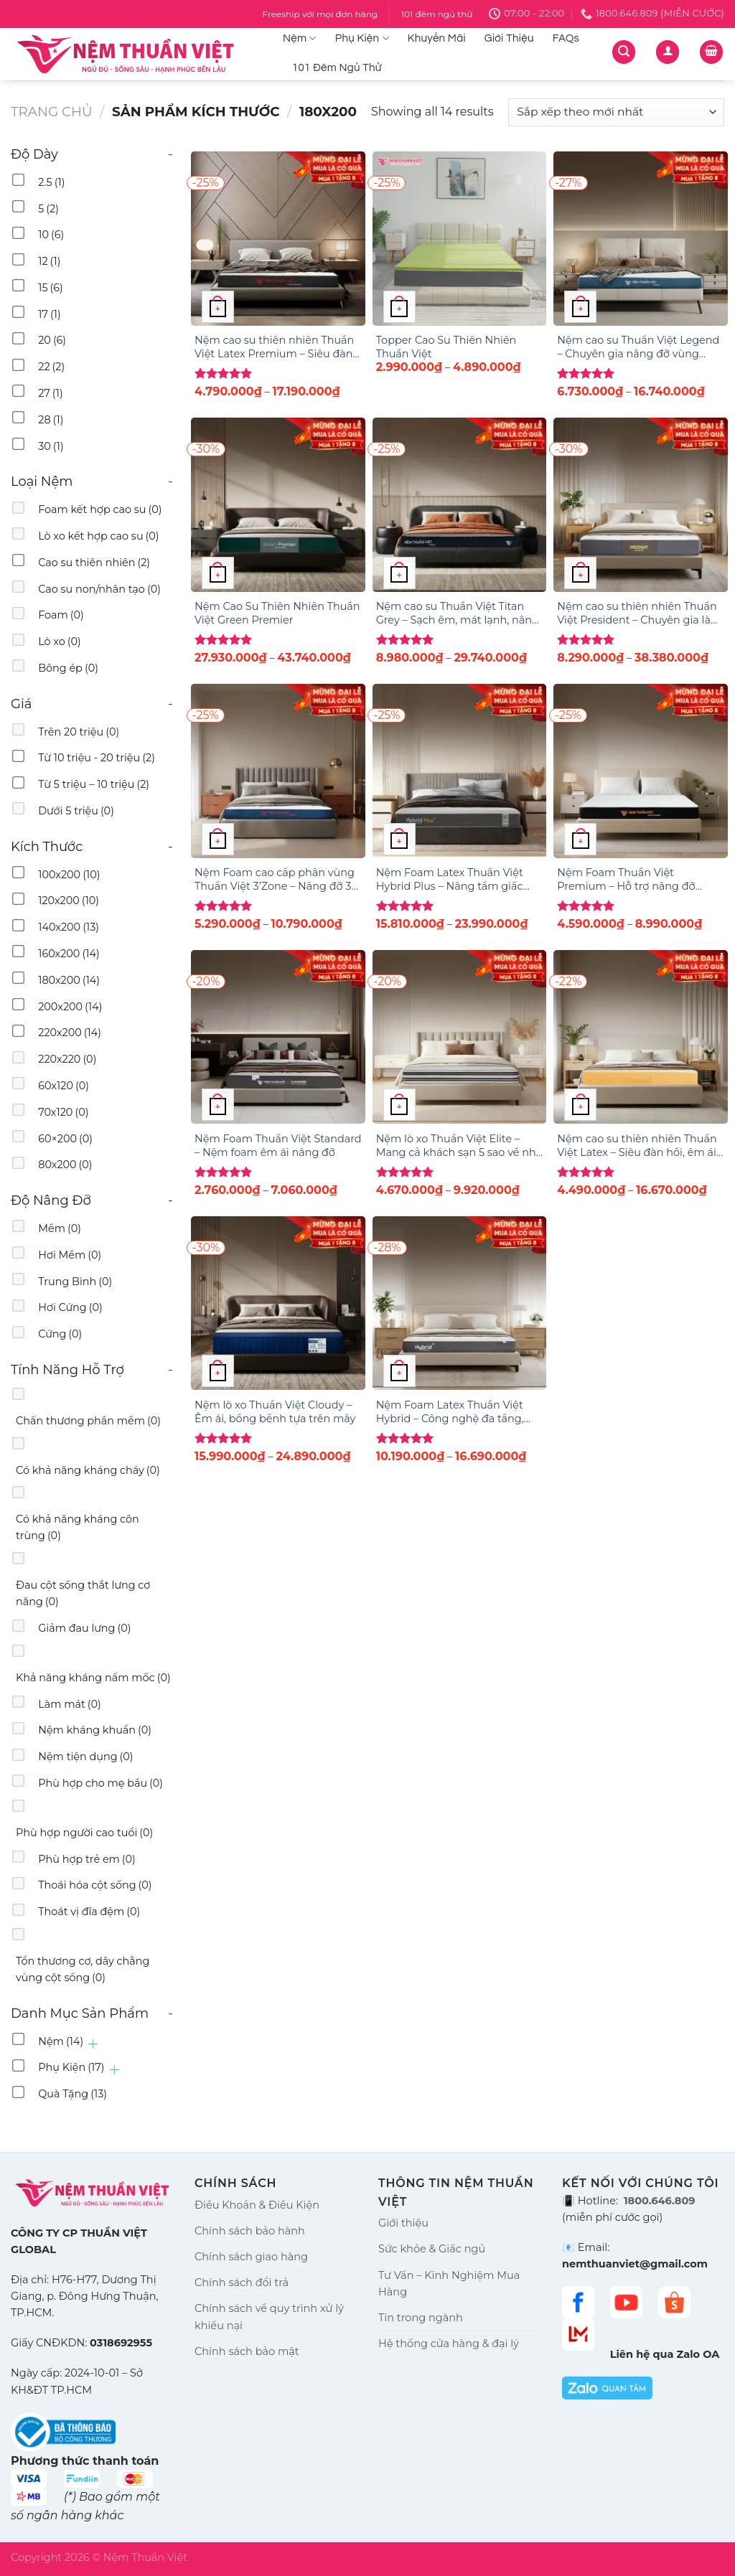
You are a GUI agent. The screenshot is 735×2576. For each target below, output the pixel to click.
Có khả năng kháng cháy (88, 1470)
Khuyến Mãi (437, 38)
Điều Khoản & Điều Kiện (257, 2205)
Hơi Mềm (69, 1255)
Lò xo (59, 641)
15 (50, 287)
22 (51, 366)
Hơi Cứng (70, 1307)
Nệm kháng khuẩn (94, 1730)
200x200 (70, 1006)
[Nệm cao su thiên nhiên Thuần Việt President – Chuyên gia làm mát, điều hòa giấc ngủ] (640, 505)
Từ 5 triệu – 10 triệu (93, 784)
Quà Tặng (72, 2093)
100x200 (69, 874)
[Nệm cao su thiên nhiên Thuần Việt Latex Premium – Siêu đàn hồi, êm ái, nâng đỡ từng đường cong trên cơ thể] (278, 238)
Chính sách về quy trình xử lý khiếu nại (269, 2316)
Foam (61, 614)
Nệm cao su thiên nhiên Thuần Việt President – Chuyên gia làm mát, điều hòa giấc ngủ (639, 613)
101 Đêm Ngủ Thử (337, 67)
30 (50, 446)
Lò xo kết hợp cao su (98, 536)
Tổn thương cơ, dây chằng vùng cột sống (82, 1969)
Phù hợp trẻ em (87, 1859)
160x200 (69, 953)
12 (49, 261)
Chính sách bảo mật (247, 2351)
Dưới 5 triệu (76, 810)
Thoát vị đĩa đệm (89, 1911)
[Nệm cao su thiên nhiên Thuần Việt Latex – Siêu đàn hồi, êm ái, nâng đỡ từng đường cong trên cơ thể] (640, 1037)
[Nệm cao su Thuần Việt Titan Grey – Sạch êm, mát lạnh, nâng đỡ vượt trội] (460, 505)
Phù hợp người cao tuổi (84, 1832)
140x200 (68, 927)
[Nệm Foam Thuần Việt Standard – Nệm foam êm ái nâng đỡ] (278, 1037)
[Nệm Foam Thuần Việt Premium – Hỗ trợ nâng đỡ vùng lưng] (640, 771)
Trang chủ (52, 111)
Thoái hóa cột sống (94, 1885)
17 (49, 314)
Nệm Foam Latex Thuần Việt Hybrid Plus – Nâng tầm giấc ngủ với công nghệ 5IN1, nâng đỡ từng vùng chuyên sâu (452, 879)
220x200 (69, 1032)
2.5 (51, 182)
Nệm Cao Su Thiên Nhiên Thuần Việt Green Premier (277, 613)
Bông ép (68, 668)
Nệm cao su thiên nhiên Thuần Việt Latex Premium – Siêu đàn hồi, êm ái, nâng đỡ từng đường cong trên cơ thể (276, 347)
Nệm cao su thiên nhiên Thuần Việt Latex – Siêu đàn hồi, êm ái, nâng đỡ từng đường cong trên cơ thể (637, 1145)
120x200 (68, 900)
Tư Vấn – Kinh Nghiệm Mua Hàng (449, 2283)
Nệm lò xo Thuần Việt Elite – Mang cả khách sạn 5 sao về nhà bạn (459, 1145)
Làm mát (69, 1704)
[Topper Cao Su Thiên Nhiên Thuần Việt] (460, 238)
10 (51, 234)
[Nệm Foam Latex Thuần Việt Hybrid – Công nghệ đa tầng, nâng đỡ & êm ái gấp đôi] (460, 1303)
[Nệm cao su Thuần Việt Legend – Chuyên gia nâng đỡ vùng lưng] (640, 238)
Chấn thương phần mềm (88, 1420)
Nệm (300, 38)
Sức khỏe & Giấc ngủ (431, 2248)
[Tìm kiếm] (623, 52)
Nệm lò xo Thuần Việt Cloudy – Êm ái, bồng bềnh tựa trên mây (275, 1412)
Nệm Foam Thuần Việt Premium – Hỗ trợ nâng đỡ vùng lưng (626, 879)
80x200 (65, 1164)
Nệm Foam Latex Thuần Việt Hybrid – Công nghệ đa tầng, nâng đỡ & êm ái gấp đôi (450, 1412)
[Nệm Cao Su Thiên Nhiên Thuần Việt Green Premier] (278, 505)
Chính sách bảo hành (250, 2230)
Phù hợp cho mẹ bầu (100, 1783)
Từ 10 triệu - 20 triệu (96, 757)
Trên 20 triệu (78, 731)
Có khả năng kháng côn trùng (77, 1527)
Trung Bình (75, 1281)
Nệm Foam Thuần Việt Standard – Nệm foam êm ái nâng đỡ (278, 1145)
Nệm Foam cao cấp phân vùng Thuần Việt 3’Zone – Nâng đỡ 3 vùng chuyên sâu (275, 879)
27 (50, 393)
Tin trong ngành (420, 2317)
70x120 (63, 1112)
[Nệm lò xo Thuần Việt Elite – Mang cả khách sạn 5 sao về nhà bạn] (460, 1037)
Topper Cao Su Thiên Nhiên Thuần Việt (446, 347)
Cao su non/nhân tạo (99, 589)
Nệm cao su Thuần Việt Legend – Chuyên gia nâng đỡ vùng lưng (638, 347)
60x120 (63, 1085)
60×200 (65, 1138)
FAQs (566, 38)
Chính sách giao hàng (251, 2256)
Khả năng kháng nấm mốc (93, 1677)
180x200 (69, 980)
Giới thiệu (403, 2223)
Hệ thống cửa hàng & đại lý (448, 2343)
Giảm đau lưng (84, 1628)
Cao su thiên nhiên (94, 562)
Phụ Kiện (362, 38)
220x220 (67, 1059)
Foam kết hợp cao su (99, 509)
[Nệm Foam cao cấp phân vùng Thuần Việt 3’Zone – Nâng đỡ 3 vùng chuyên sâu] (278, 771)
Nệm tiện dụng (85, 1756)
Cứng (60, 1333)
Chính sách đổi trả (242, 2282)
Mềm (59, 1228)
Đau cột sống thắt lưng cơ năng (83, 1593)
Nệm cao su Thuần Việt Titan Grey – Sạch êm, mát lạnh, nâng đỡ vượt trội (457, 613)
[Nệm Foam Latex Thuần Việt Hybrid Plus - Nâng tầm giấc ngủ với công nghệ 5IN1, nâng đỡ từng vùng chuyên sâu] (460, 771)
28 (50, 419)
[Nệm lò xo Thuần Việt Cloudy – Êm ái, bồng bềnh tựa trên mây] (278, 1303)
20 (52, 340)
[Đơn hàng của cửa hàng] (616, 112)
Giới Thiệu (509, 38)
